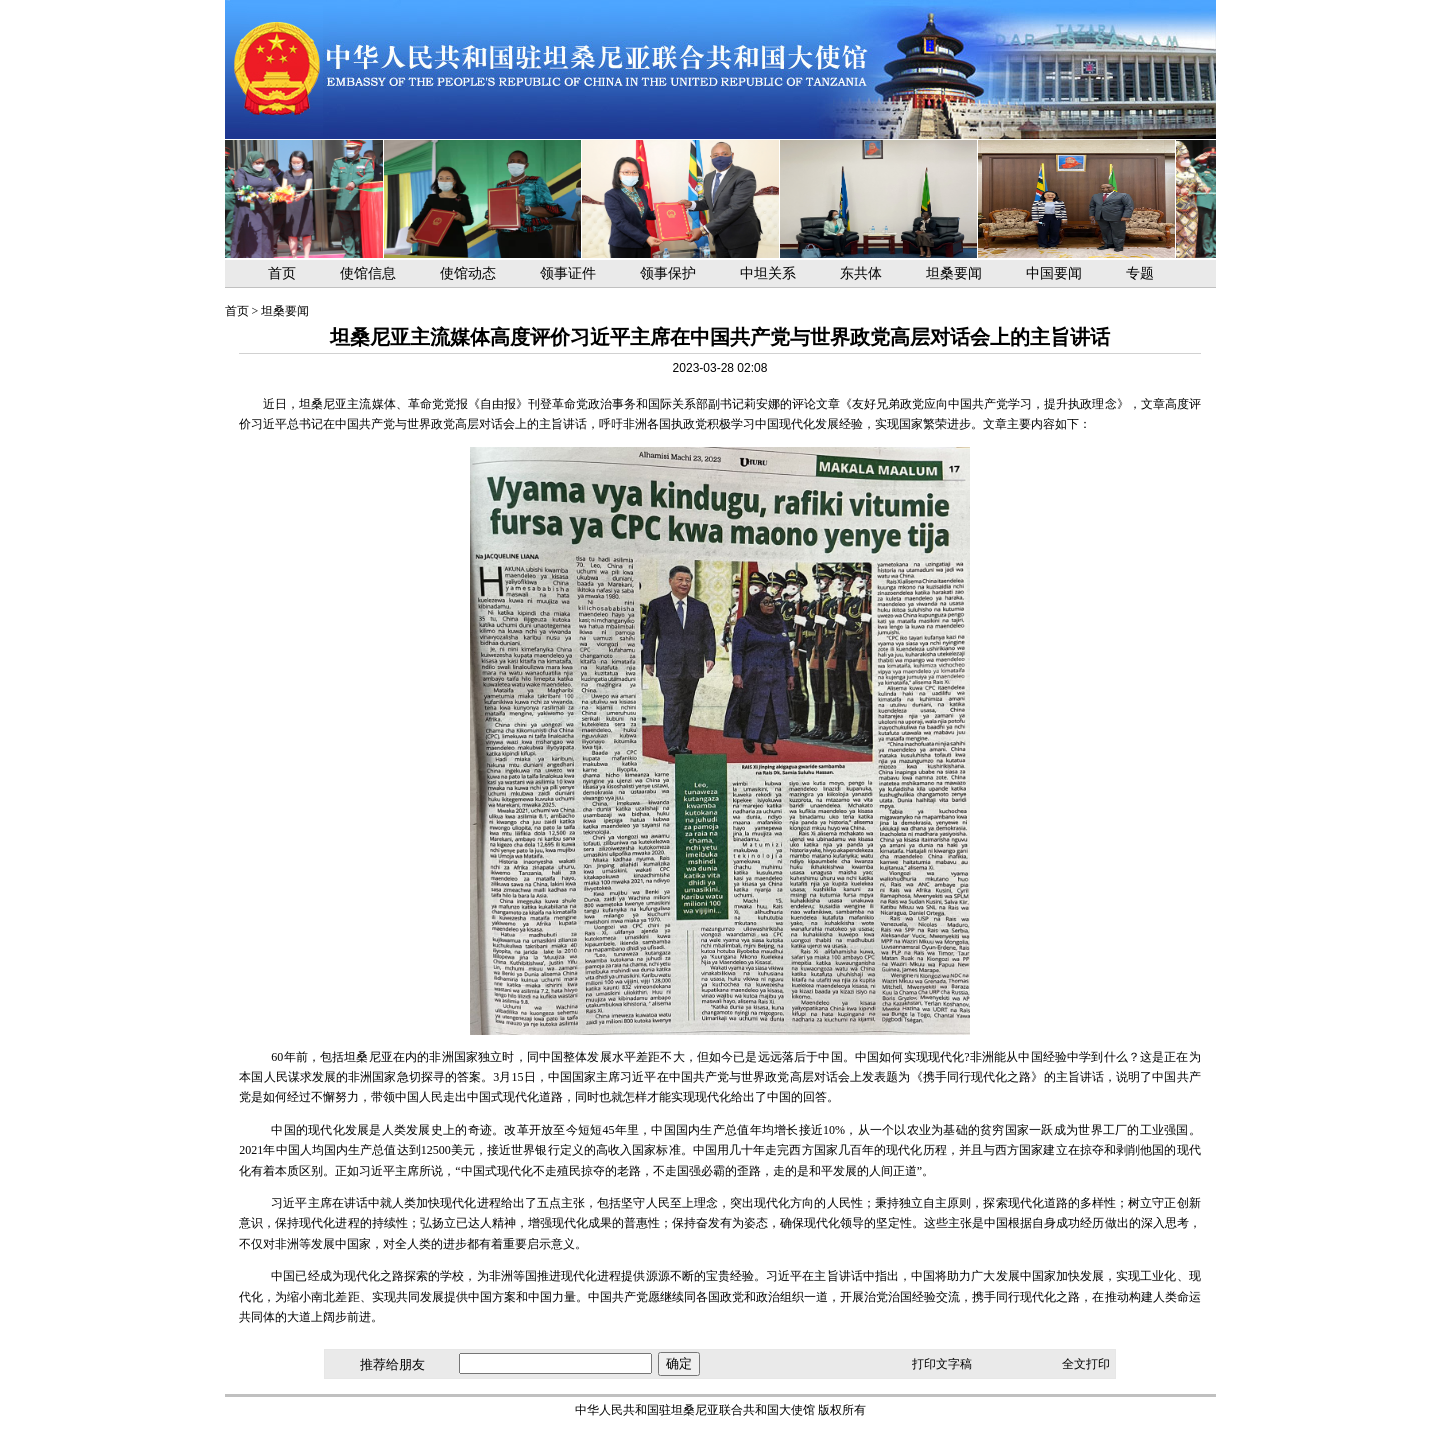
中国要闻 (1054, 273)
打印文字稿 (942, 1364)
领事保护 (668, 273)
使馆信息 (368, 273)
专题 (1140, 273)
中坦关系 (768, 273)
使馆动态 (468, 273)
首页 (282, 273)
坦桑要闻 (954, 273)
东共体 (861, 273)
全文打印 (1086, 1364)
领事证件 (568, 273)
